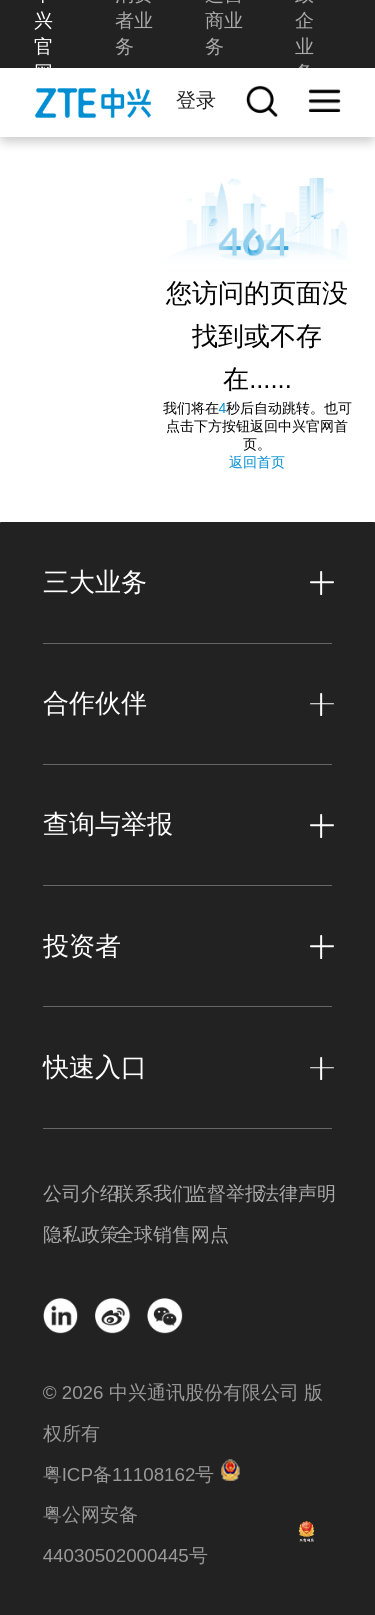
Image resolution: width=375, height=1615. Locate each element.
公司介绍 (79, 1193)
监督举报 (224, 1193)
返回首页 (257, 462)
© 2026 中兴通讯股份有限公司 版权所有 (183, 1413)
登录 (196, 99)
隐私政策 (79, 1234)
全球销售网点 (151, 1234)
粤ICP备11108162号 (129, 1474)
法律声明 (296, 1193)
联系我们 (151, 1193)
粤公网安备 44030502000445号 (125, 1535)
